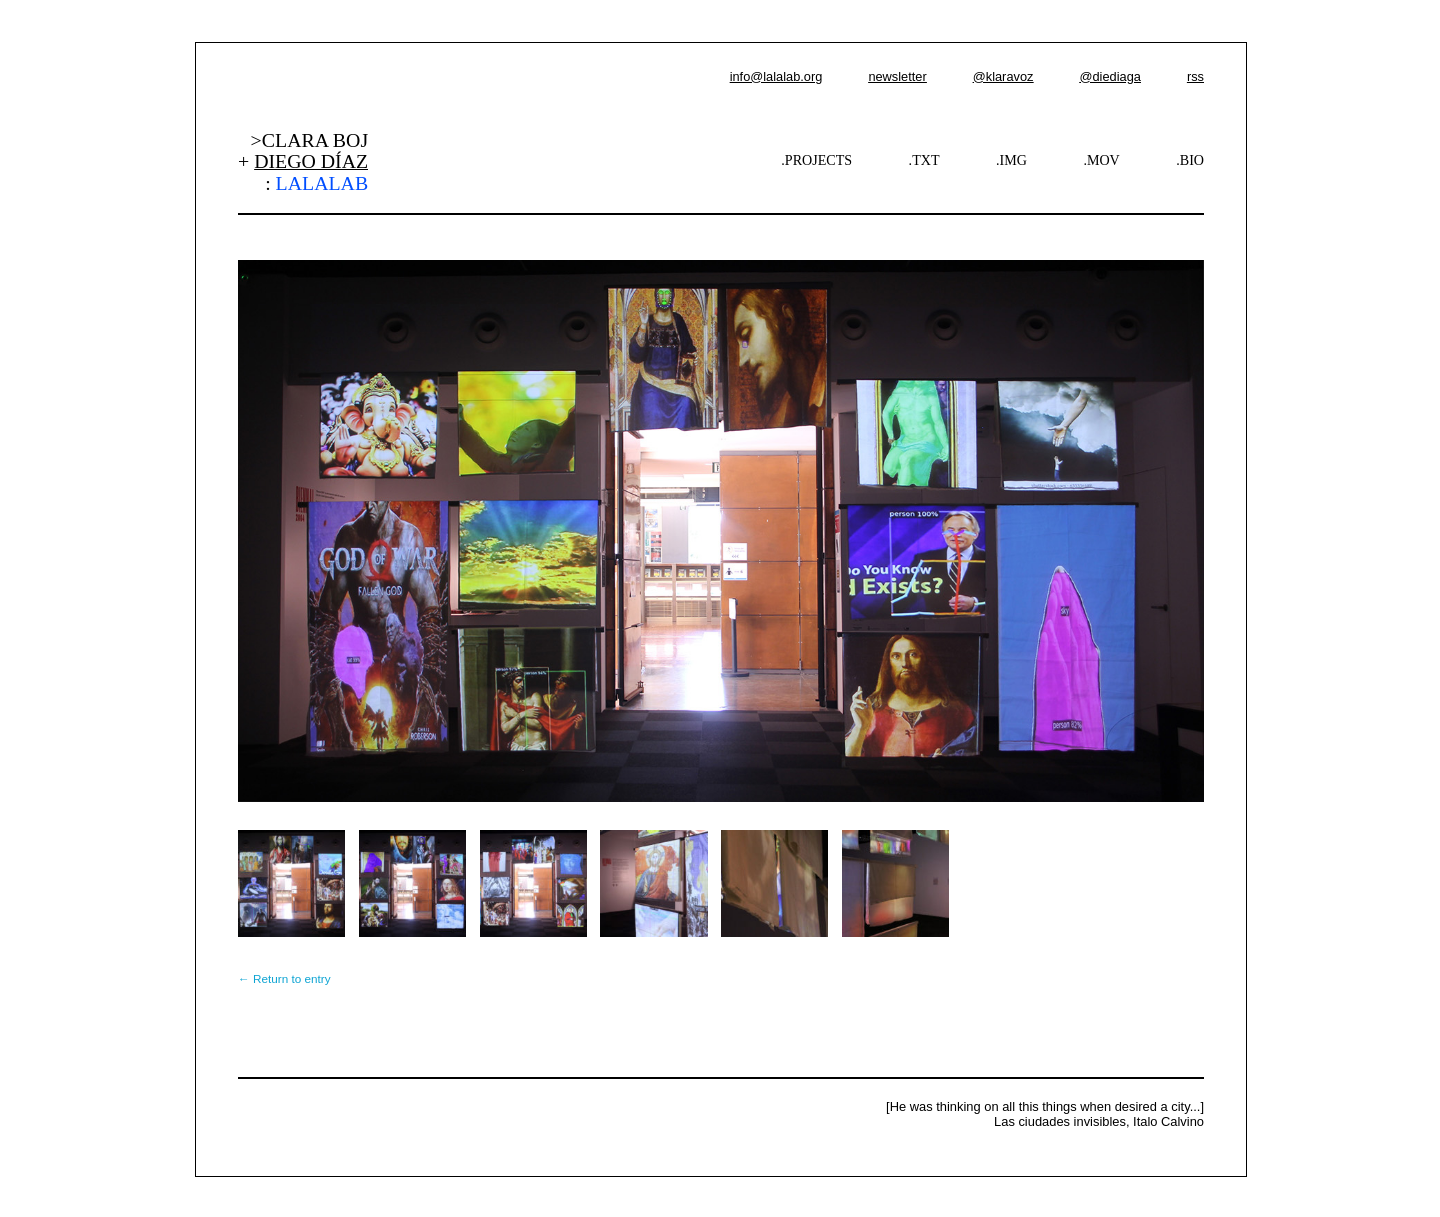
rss (1195, 76)
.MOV (1101, 160)
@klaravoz (1003, 76)
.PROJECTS (816, 160)
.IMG (1011, 160)
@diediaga (1109, 76)
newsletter (897, 76)
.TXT (924, 160)
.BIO (1190, 160)
